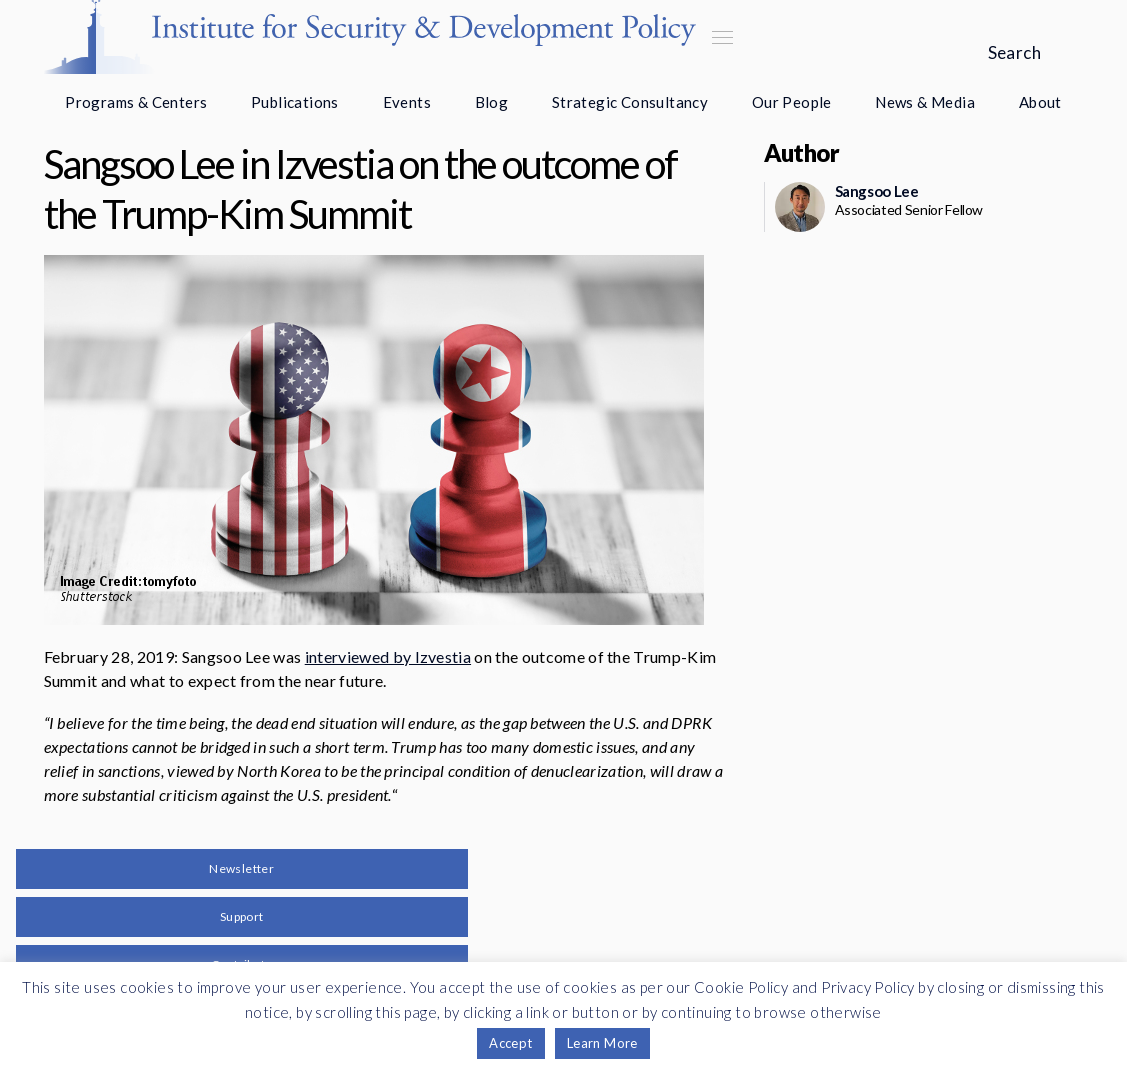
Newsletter (241, 868)
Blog (492, 102)
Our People (792, 102)
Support (242, 916)
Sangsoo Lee (877, 191)
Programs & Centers (136, 102)
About (1040, 102)
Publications (295, 102)
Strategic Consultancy (630, 102)
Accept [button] (510, 1043)
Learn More (602, 1043)
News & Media (925, 102)
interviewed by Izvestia (388, 656)
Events (407, 102)
